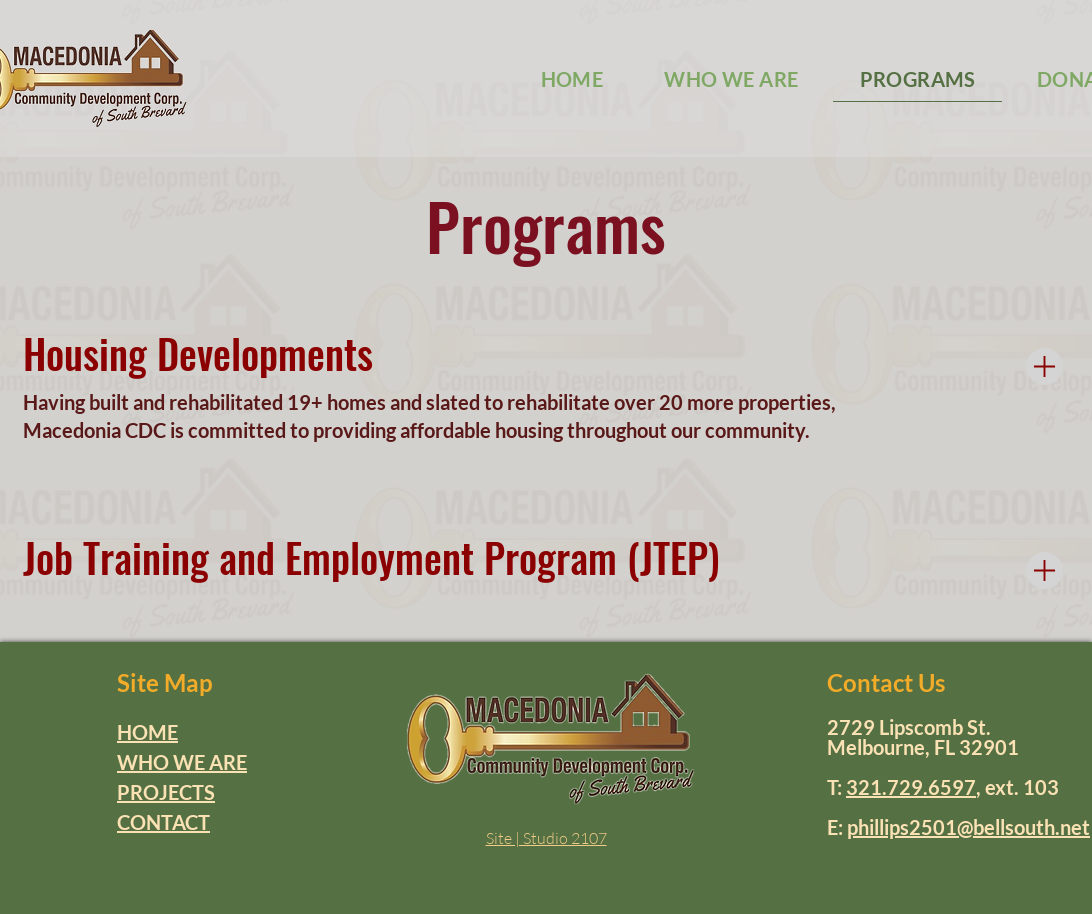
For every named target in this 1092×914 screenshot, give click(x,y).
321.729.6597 (911, 787)
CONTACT (163, 822)
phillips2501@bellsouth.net (968, 827)
